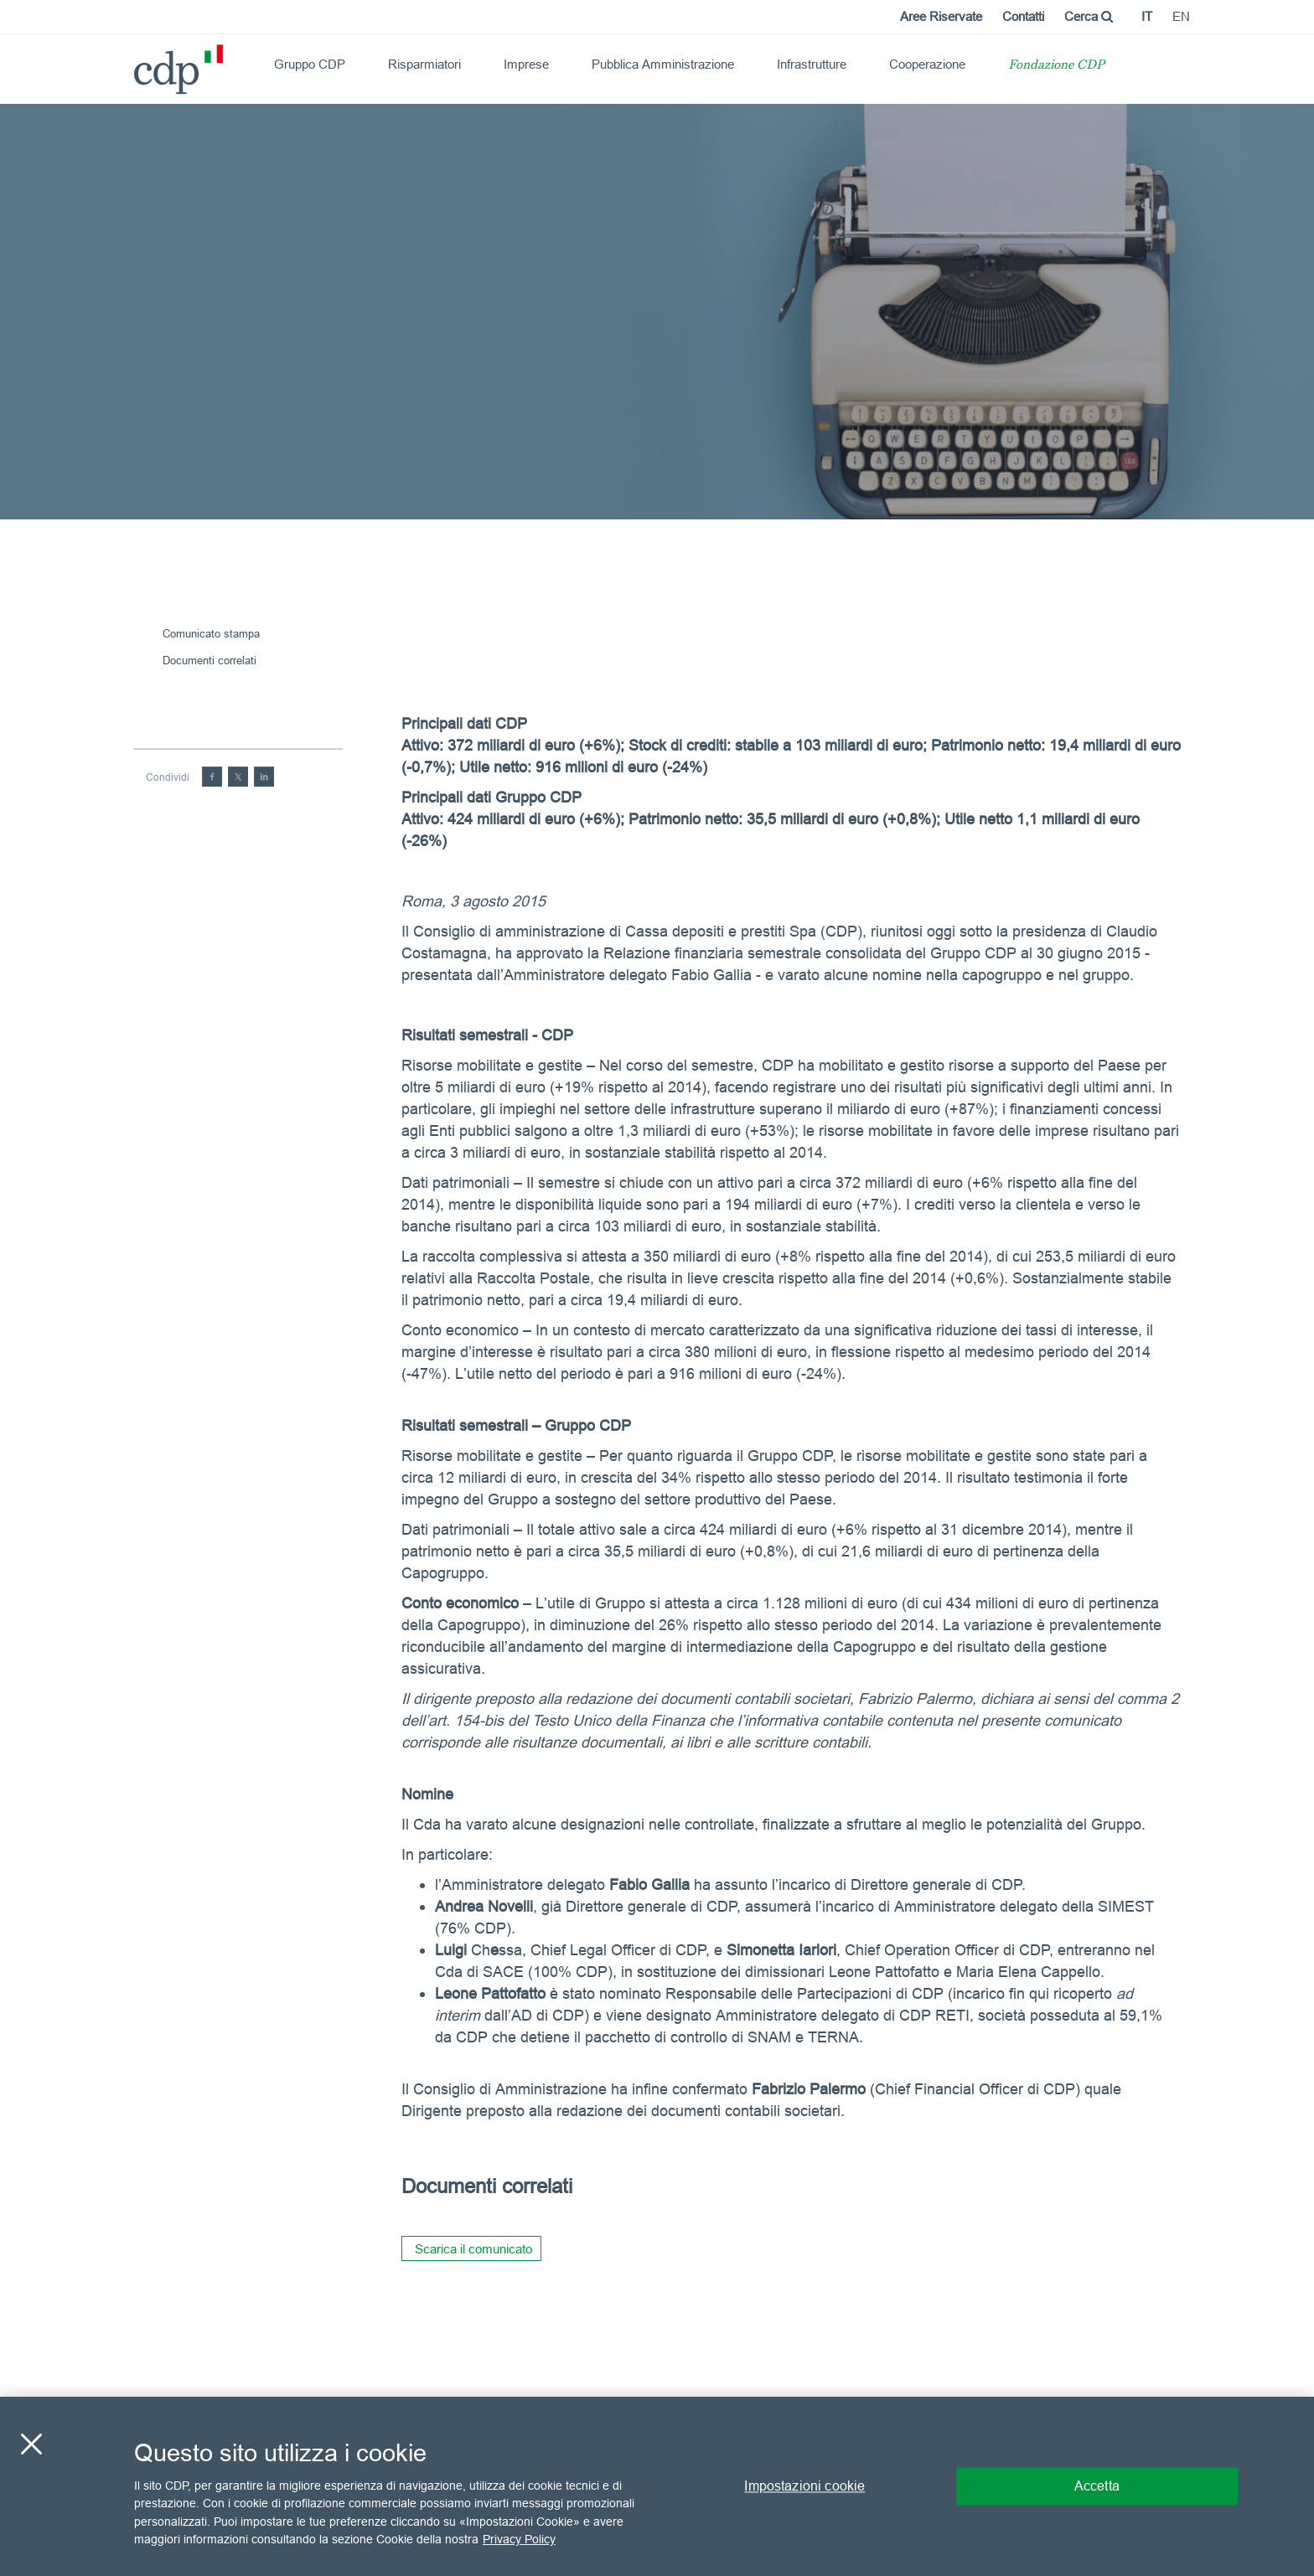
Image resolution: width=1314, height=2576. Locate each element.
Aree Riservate (941, 16)
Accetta (1097, 2485)
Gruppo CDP (309, 64)
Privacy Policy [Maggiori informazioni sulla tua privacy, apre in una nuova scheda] (519, 2539)
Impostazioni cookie (804, 2485)
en (1181, 16)
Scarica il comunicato (473, 2249)
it (1146, 16)
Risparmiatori (424, 64)
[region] (657, 2486)
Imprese (526, 64)
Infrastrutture (811, 64)
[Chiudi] (31, 2443)
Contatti (1023, 16)
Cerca (1088, 16)
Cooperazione (927, 64)
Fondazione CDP (1056, 65)
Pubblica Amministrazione (663, 64)
